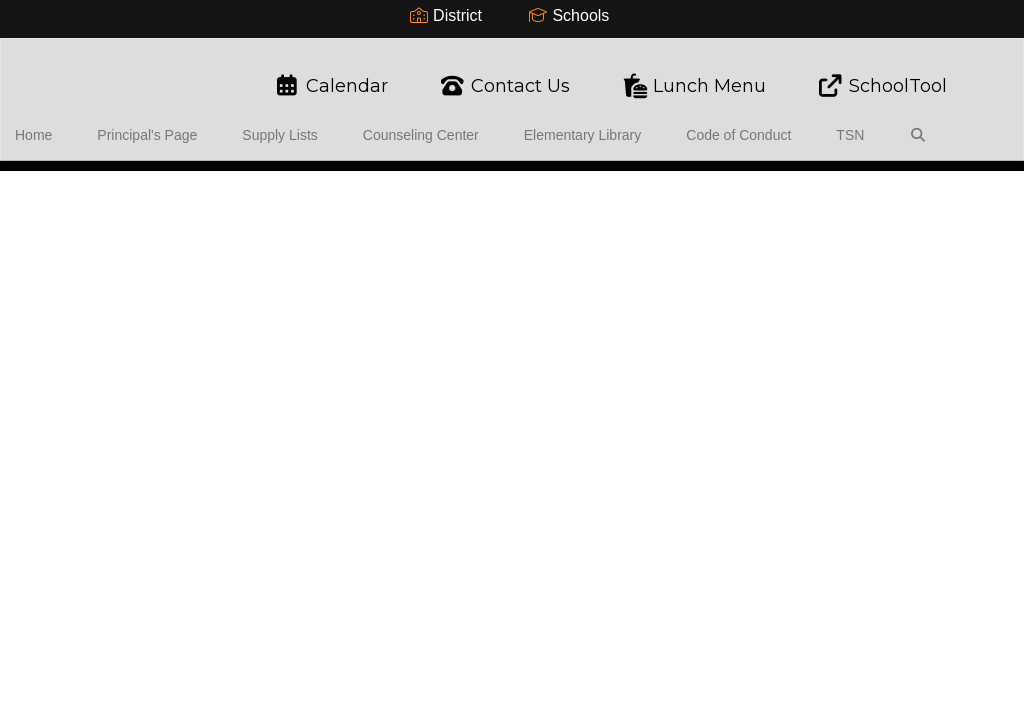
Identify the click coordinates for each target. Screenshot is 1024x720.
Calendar (330, 76)
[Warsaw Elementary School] (512, 51)
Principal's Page (163, 125)
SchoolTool (881, 76)
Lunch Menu (693, 76)
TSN (791, 125)
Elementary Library (554, 125)
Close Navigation (99, 183)
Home (64, 125)
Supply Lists (280, 125)
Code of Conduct (694, 125)
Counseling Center (407, 125)
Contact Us (504, 76)
